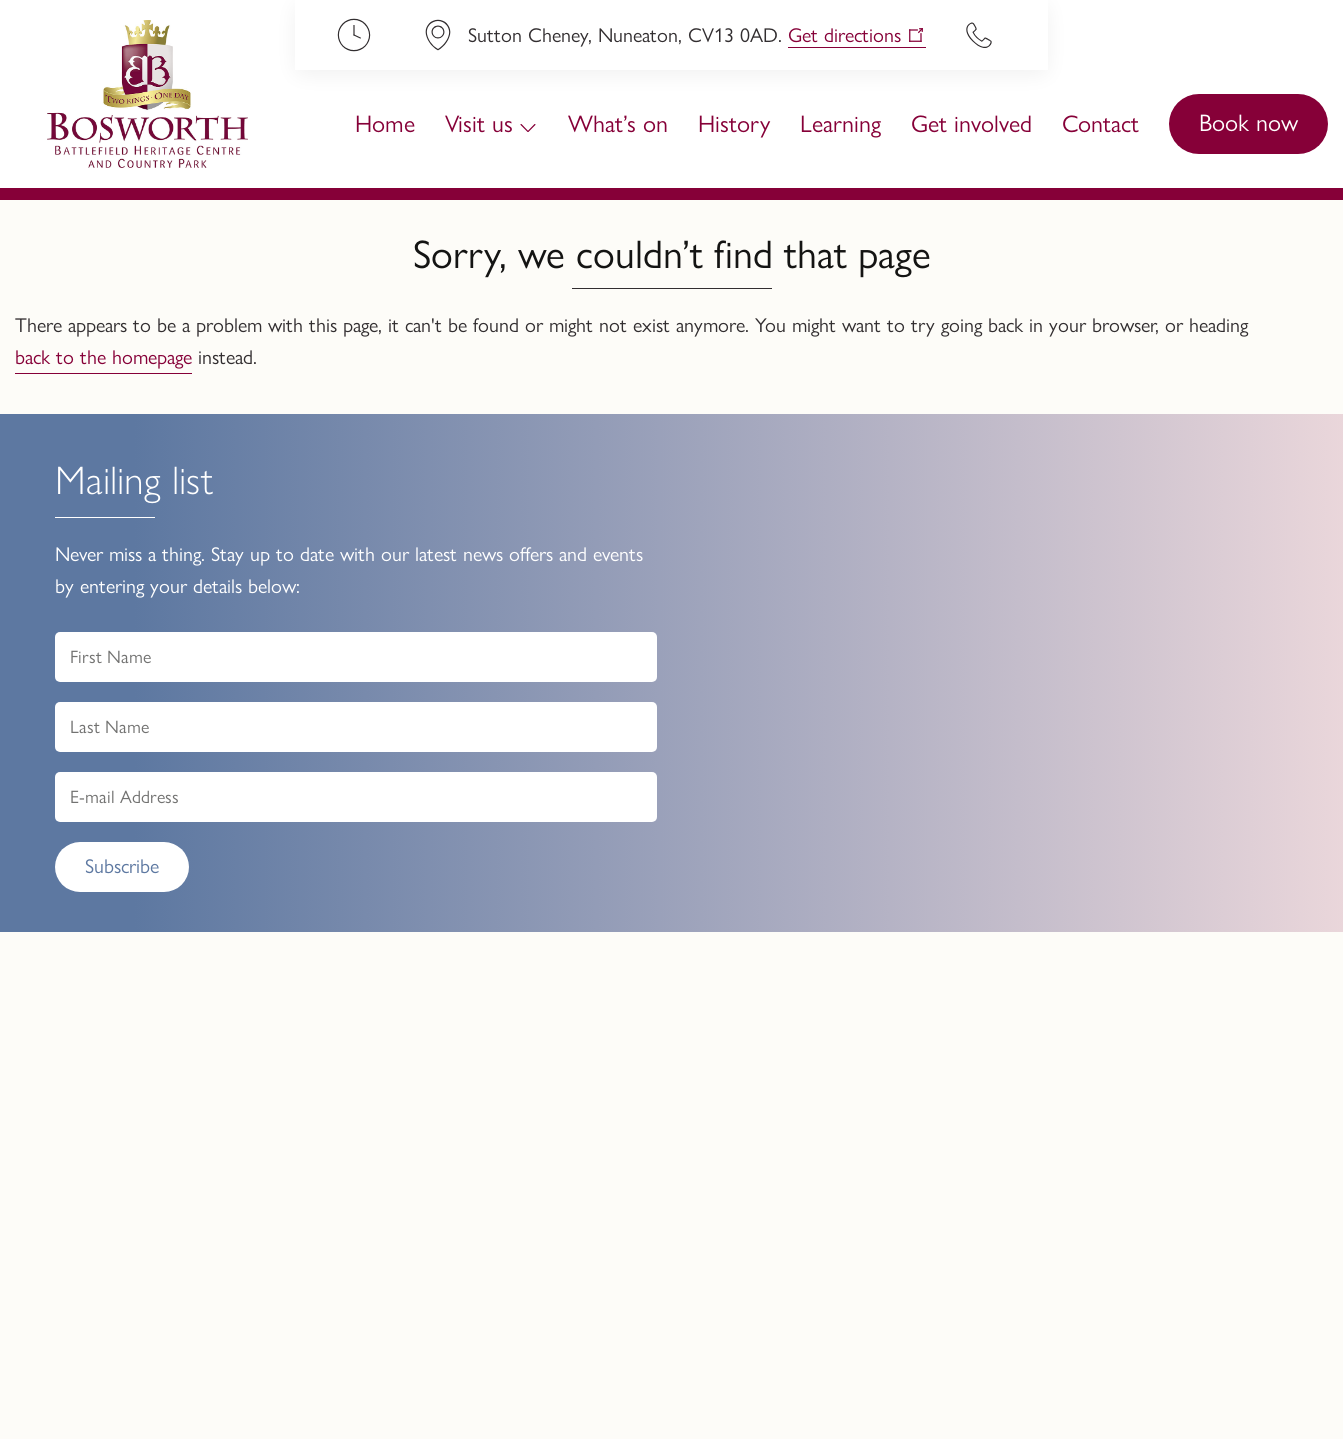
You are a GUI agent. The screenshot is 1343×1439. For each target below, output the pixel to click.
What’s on (618, 123)
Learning (840, 123)
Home (385, 123)
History (734, 123)
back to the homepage (103, 357)
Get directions (844, 35)
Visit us (479, 123)
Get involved (971, 123)
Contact (1100, 123)
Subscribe (122, 866)
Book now (1248, 122)
